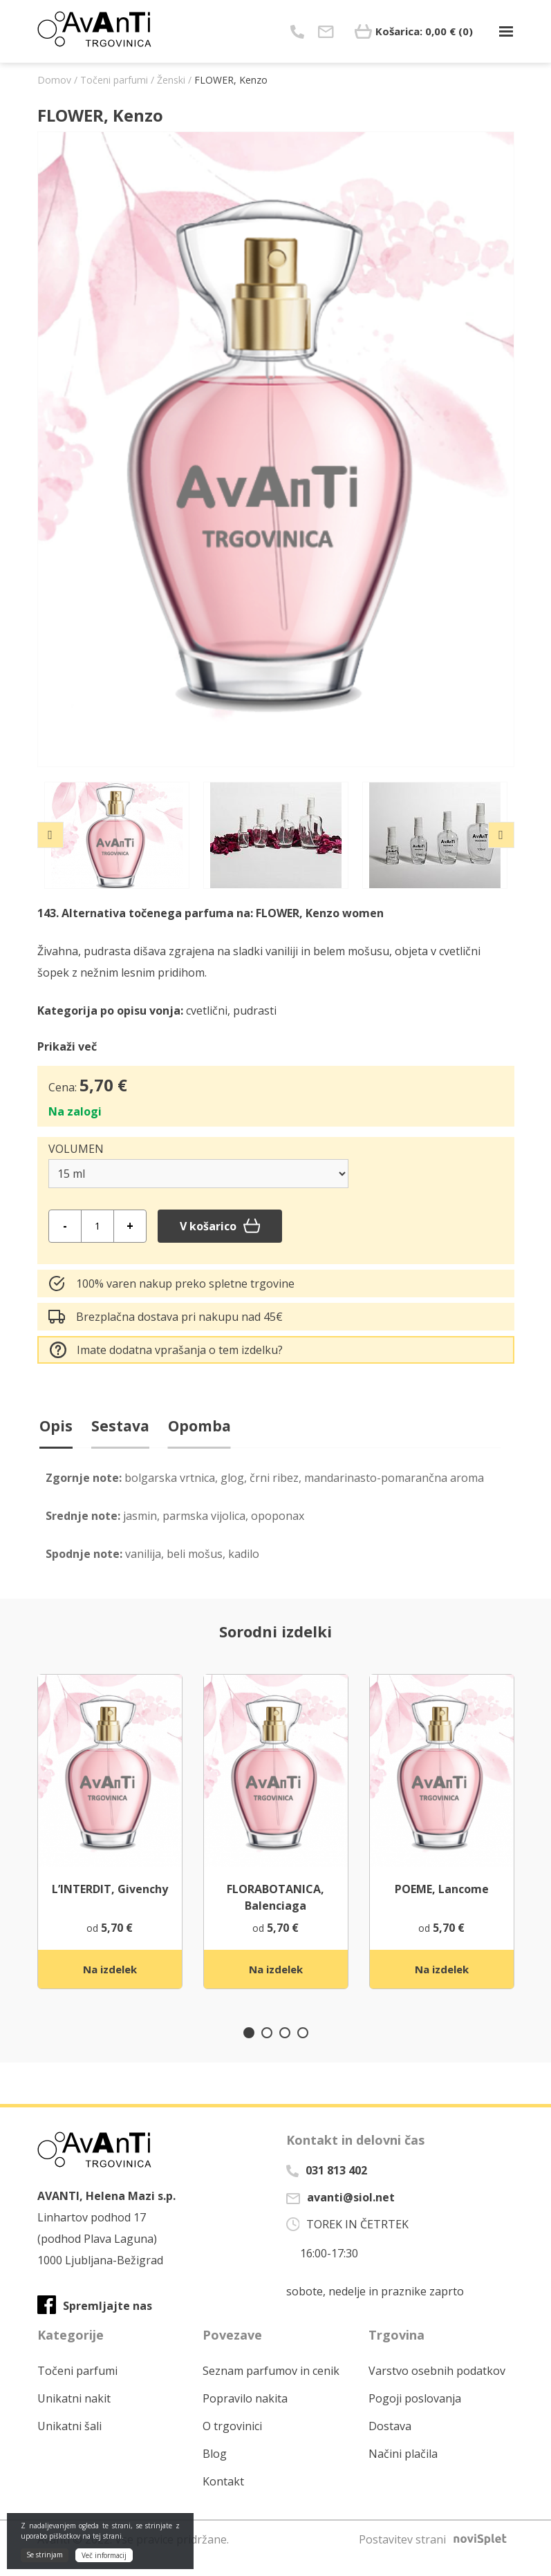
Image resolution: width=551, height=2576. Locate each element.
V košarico (220, 1226)
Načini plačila (403, 2471)
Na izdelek (110, 1986)
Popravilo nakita (245, 2416)
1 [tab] (248, 2050)
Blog (215, 2471)
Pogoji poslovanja (414, 2416)
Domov (54, 79)
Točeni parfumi (114, 79)
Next (501, 835)
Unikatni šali (69, 2444)
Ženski (171, 79)
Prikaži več (67, 1046)
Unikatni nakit (74, 2416)
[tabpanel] (110, 1849)
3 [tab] (284, 2050)
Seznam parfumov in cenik (271, 2388)
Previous (50, 835)
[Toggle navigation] (506, 31)
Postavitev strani (436, 2557)
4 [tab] (302, 2050)
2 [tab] (266, 2050)
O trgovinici (232, 2444)
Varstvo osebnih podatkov (436, 2388)
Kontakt (223, 2499)
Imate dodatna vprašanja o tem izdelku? (166, 1350)
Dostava (389, 2444)
